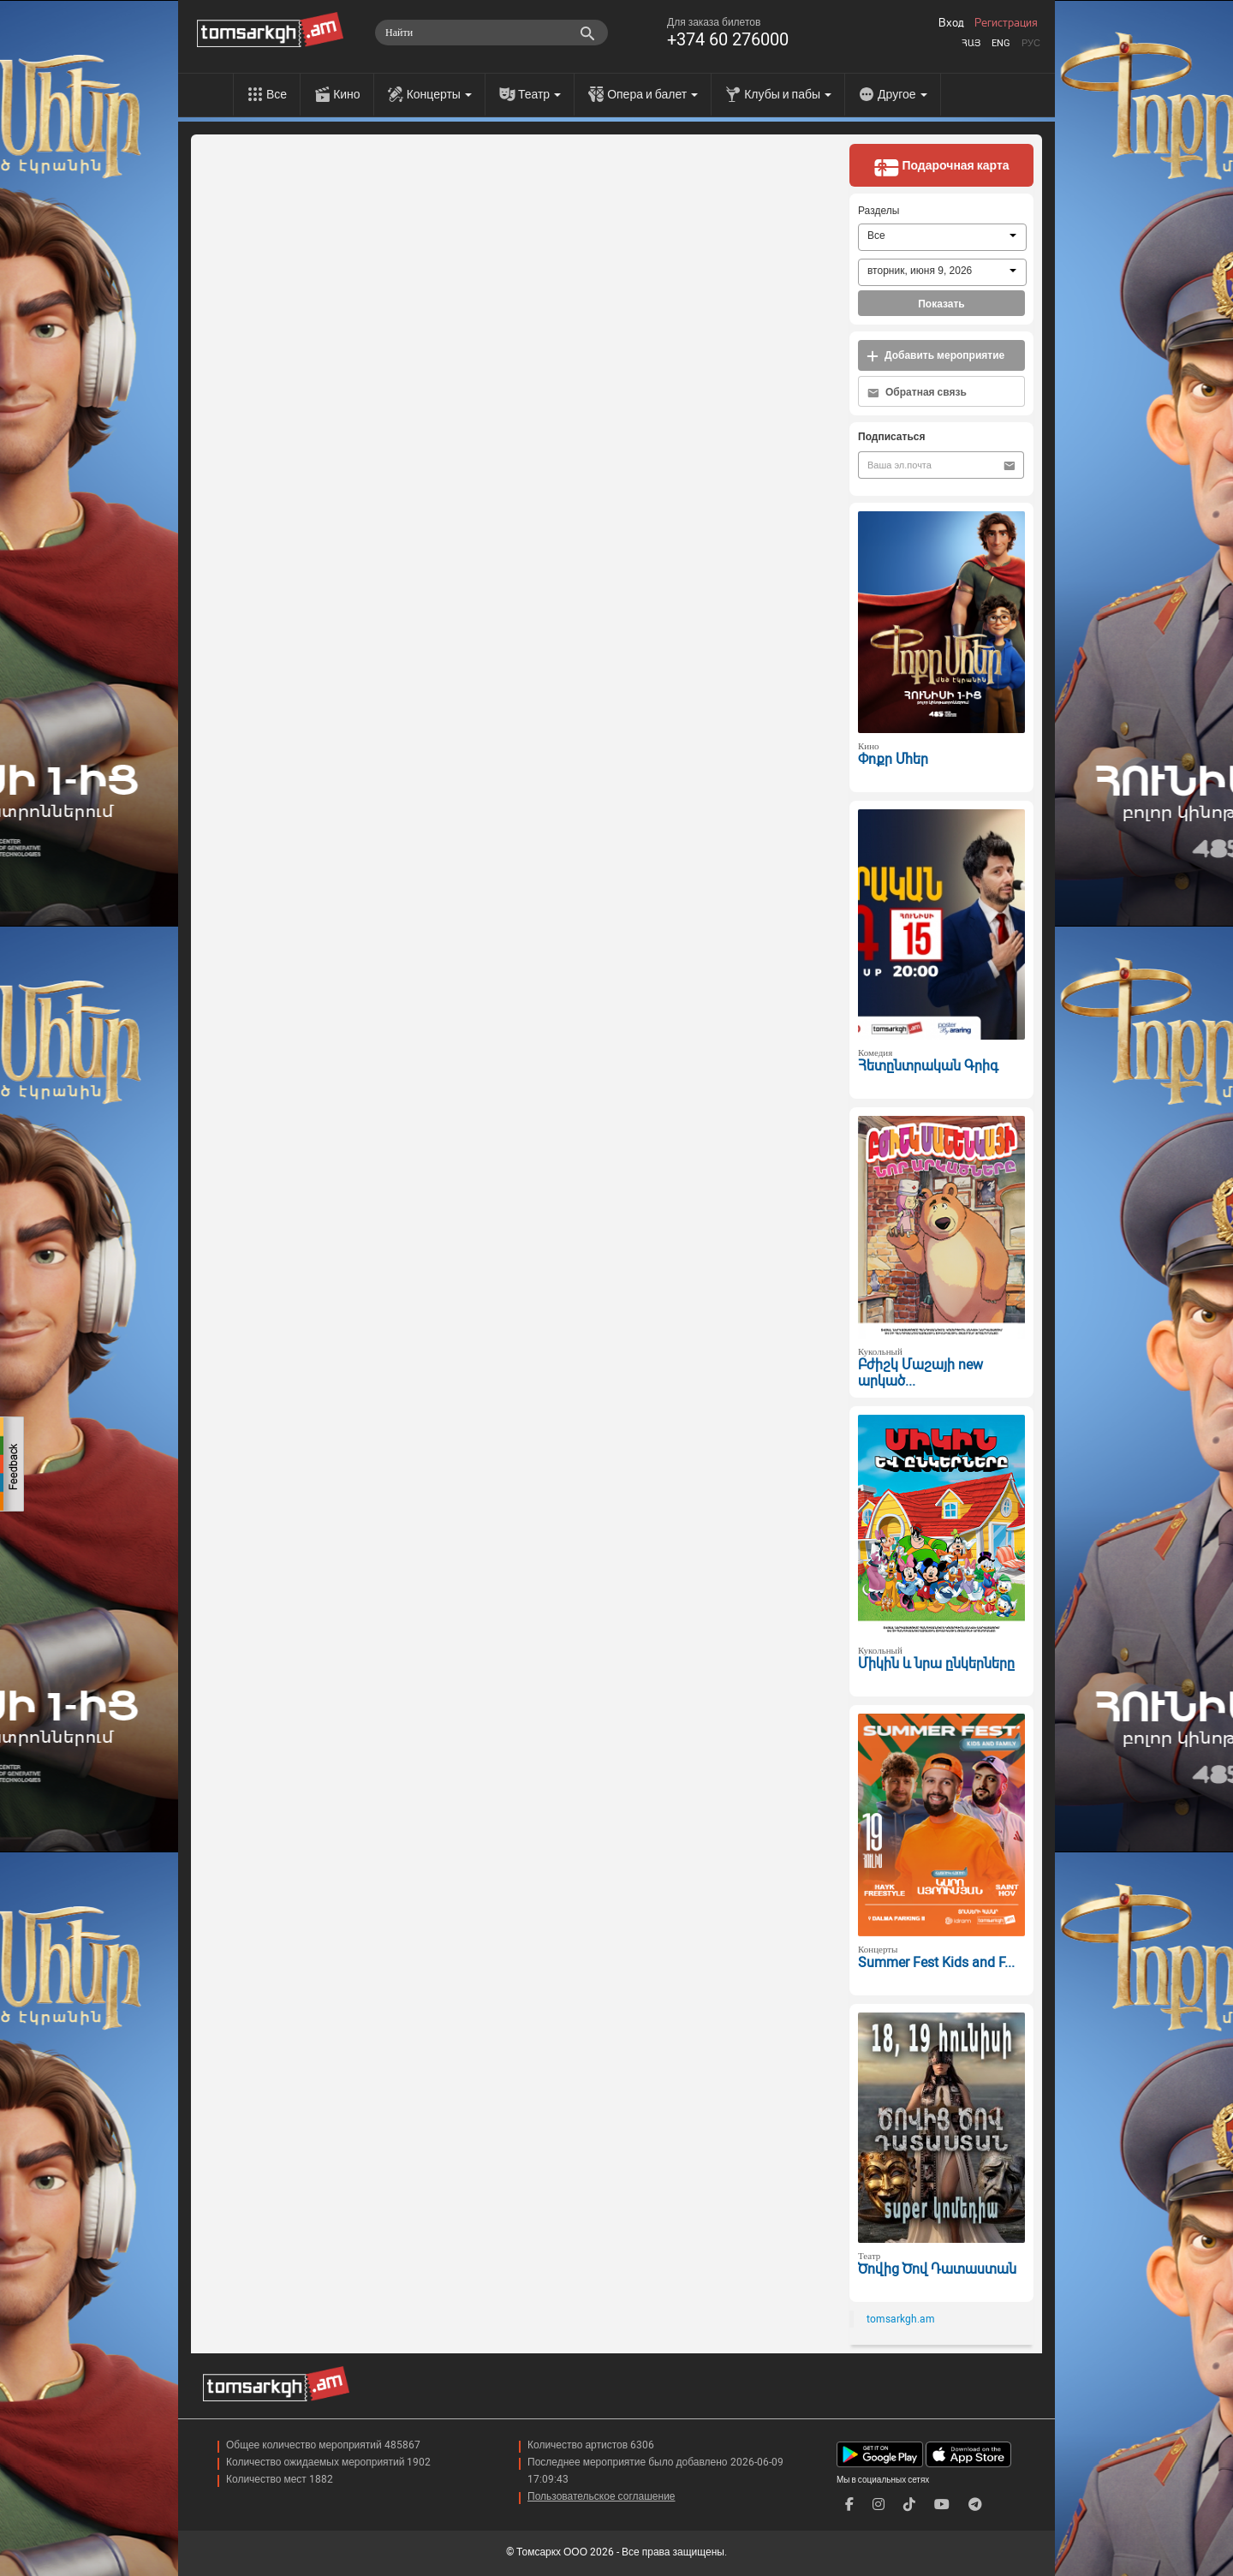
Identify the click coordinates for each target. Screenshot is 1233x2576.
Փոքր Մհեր (893, 759)
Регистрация (1006, 23)
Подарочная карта (941, 167)
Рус (1031, 43)
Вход (951, 23)
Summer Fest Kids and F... (936, 1962)
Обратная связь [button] (917, 392)
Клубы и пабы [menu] (787, 94)
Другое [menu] (902, 94)
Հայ (971, 43)
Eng (1001, 43)
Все (276, 94)
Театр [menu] (539, 94)
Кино (346, 94)
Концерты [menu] (439, 94)
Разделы (878, 211)
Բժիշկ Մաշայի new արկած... (920, 1373)
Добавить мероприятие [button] (935, 355)
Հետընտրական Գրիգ (928, 1066)
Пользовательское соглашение (601, 2496)
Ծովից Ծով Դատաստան (937, 2269)
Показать (941, 304)
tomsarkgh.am (901, 2319)
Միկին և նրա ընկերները (936, 1663)
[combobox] (942, 237)
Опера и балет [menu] (652, 94)
